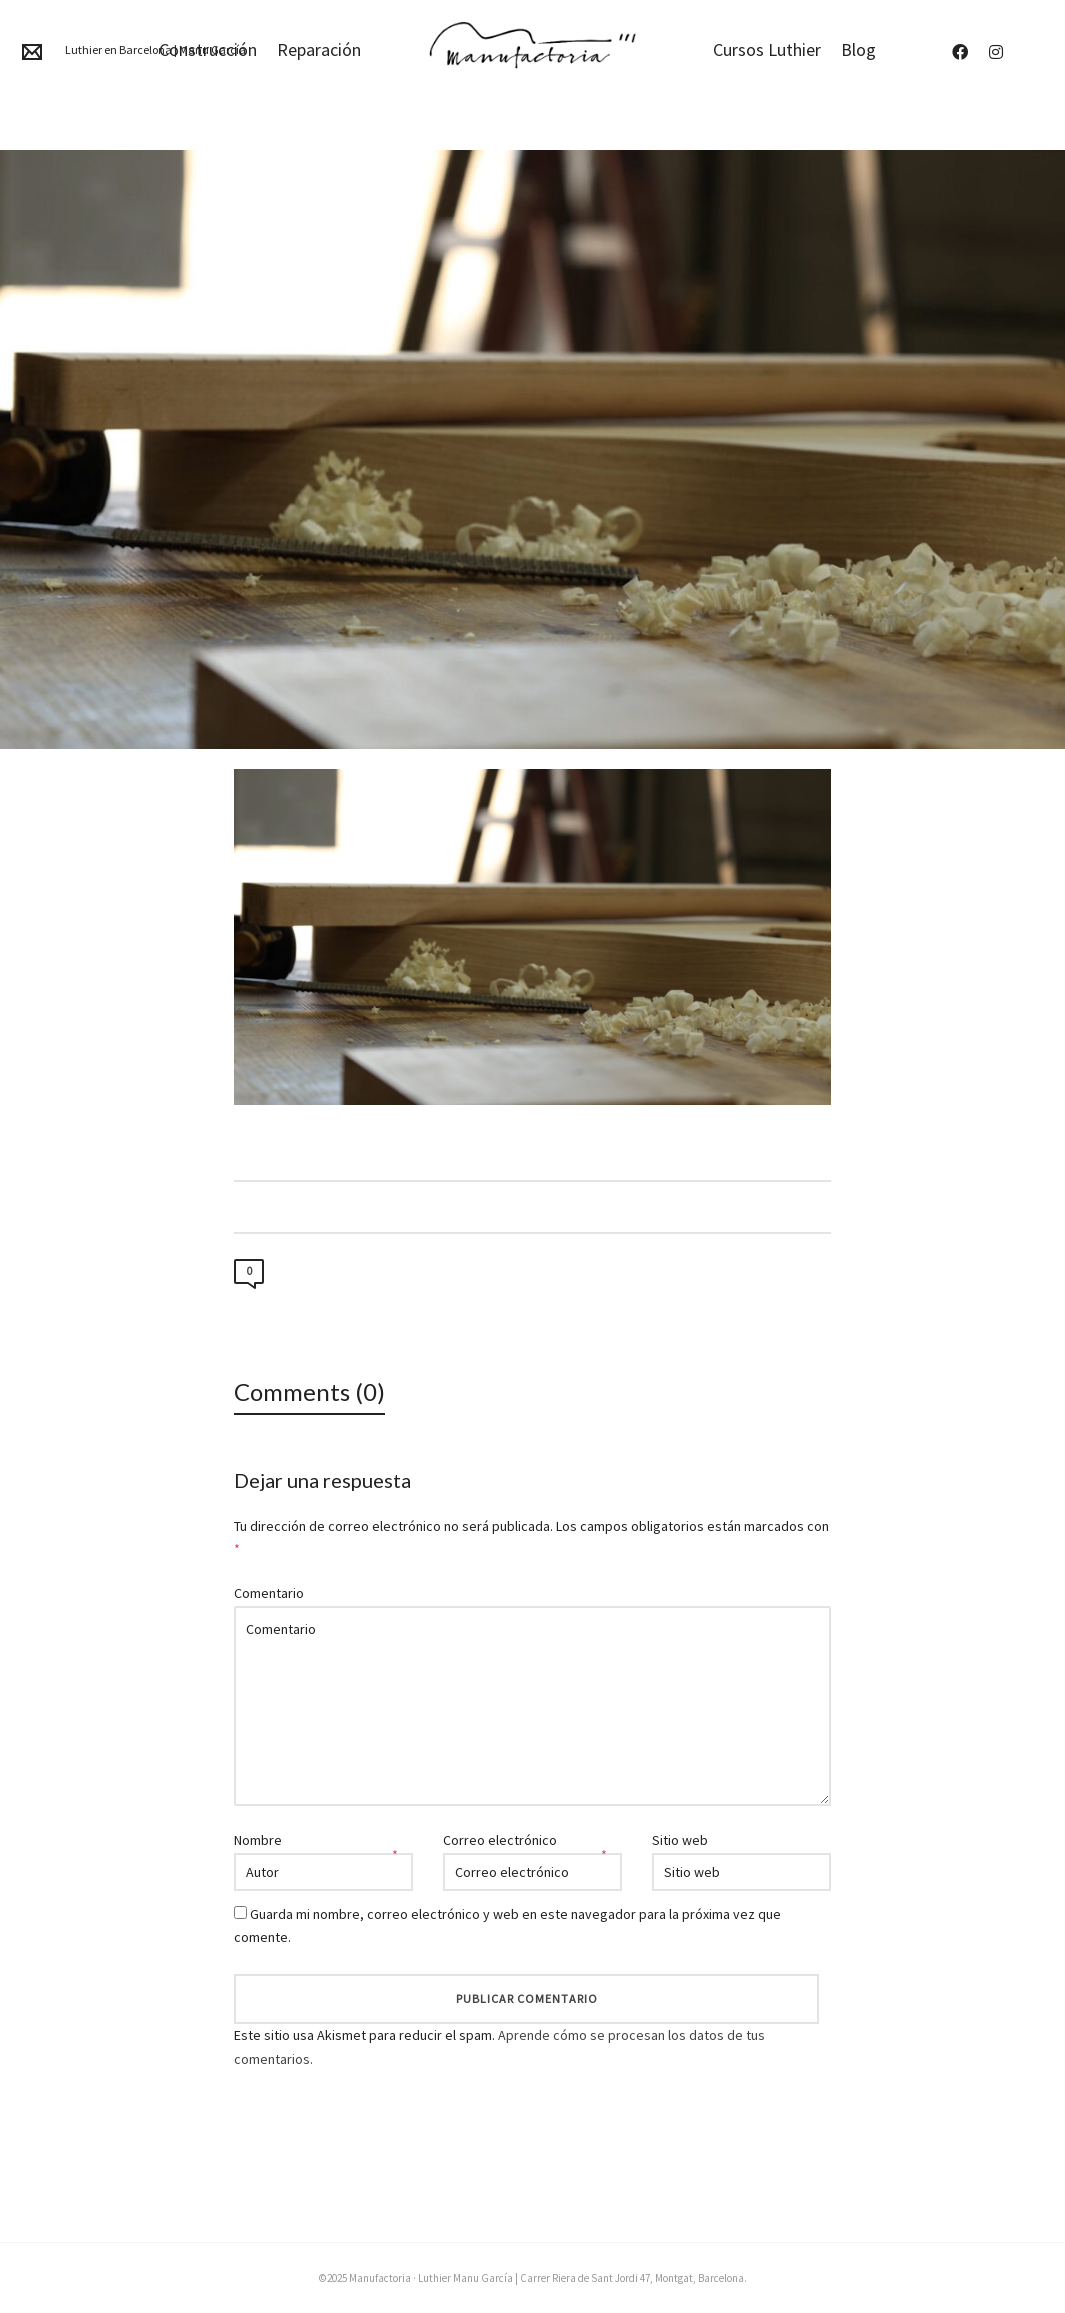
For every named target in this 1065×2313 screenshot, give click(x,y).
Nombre (258, 1840)
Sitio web (680, 1840)
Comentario (269, 1593)
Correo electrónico (500, 1840)
